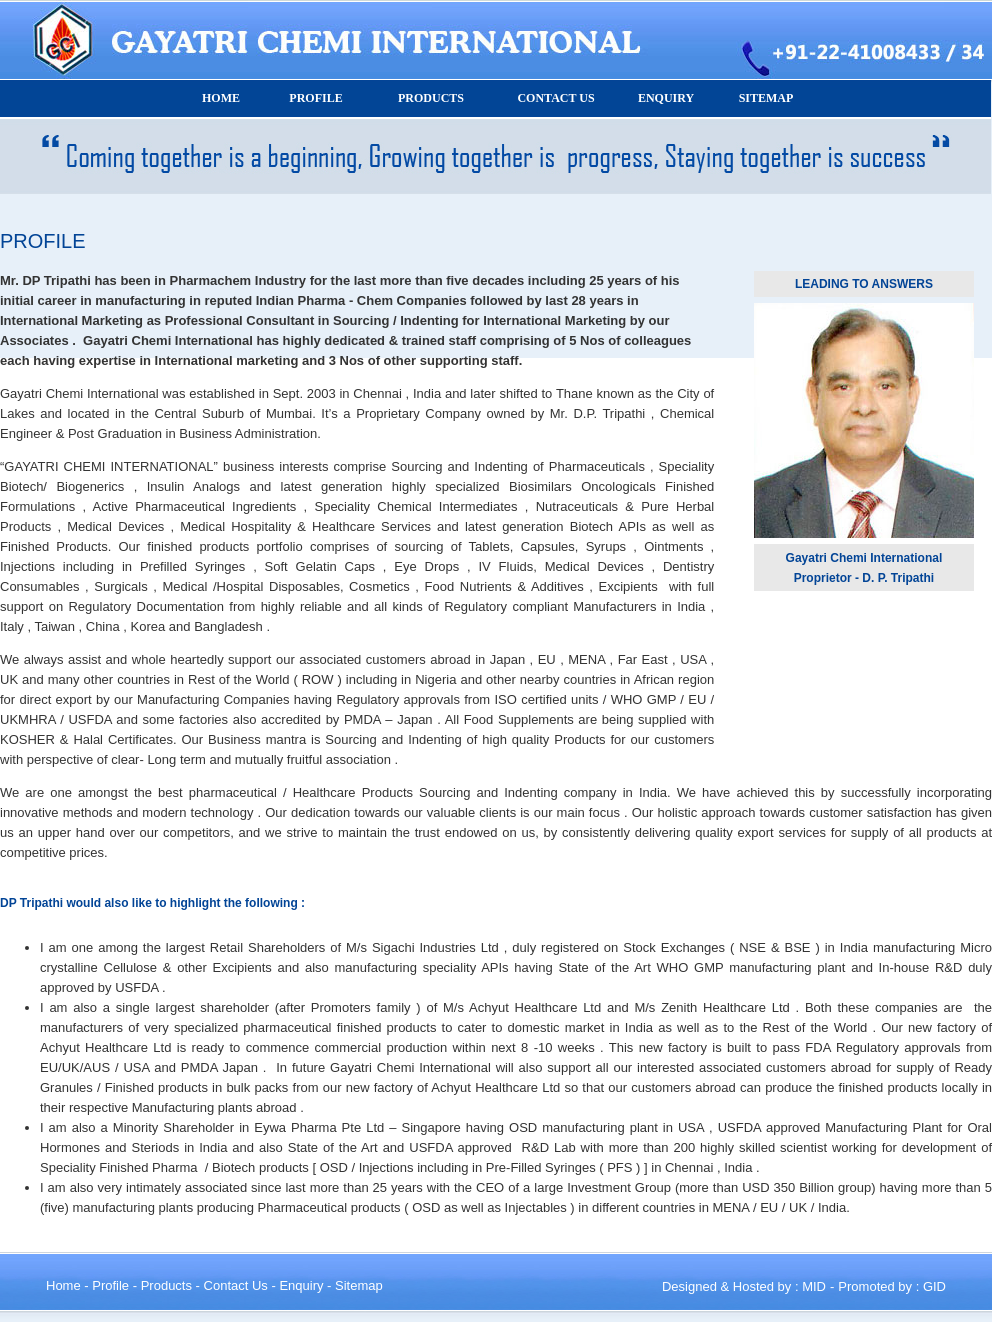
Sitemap (359, 1285)
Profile (110, 1285)
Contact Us (236, 1285)
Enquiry (301, 1285)
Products (166, 1285)
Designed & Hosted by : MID (744, 1286)
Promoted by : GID (892, 1286)
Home (63, 1285)
